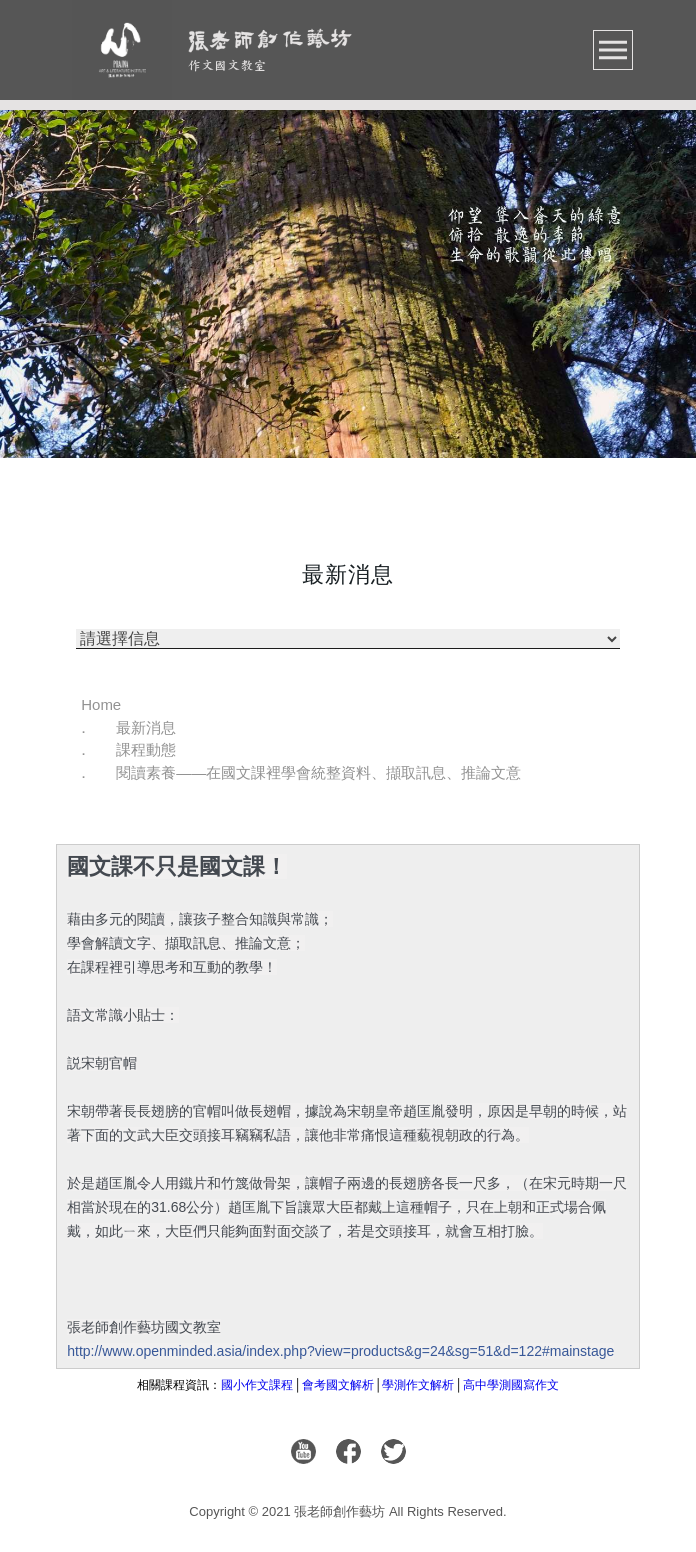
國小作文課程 (257, 1385)
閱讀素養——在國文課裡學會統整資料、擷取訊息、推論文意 (318, 772)
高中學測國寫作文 (511, 1385)
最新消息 (146, 727)
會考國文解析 (338, 1385)
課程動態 (146, 749)
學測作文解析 (418, 1385)
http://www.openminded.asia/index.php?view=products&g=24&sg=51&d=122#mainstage (340, 1351)
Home (101, 704)
